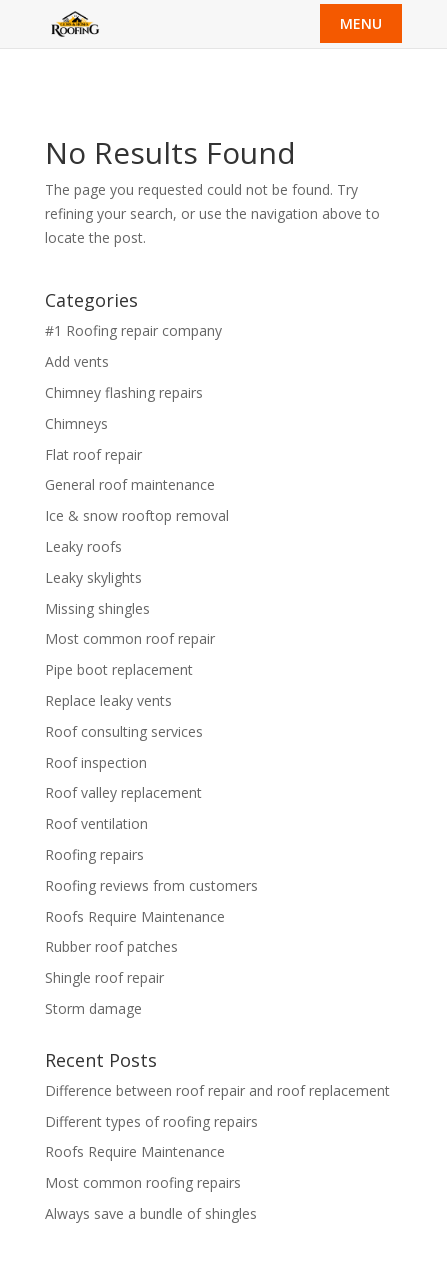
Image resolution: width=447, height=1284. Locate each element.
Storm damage (93, 1008)
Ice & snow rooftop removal (137, 515)
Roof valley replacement (123, 792)
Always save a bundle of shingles (151, 1213)
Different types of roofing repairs (151, 1121)
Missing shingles (97, 608)
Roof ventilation (96, 823)
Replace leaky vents (108, 700)
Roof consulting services (124, 731)
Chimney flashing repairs (124, 392)
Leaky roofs (83, 546)
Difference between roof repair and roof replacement (217, 1090)
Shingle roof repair (104, 977)
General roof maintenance (130, 484)
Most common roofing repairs (143, 1182)
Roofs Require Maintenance (135, 916)
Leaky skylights (93, 577)
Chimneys (76, 423)
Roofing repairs (94, 854)
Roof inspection (96, 762)
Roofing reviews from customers (151, 885)
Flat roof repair (93, 454)
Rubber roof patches (111, 946)
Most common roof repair (130, 638)
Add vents (77, 361)
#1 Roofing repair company (133, 330)
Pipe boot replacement (119, 669)
